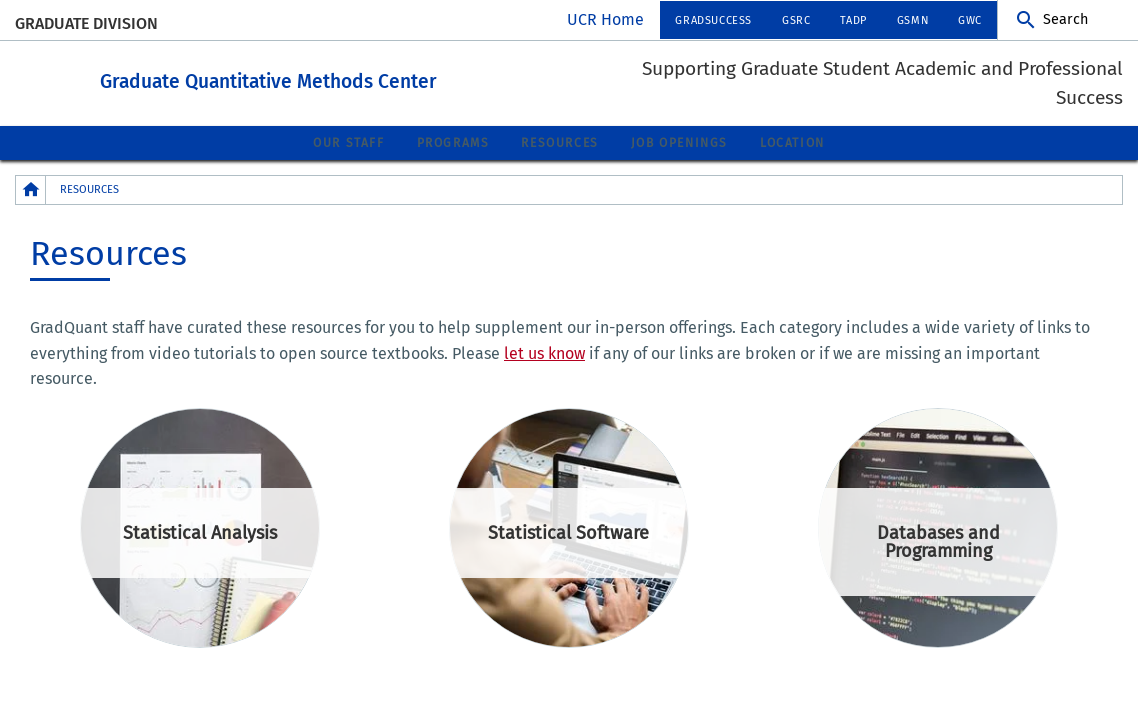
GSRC (796, 20)
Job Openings (679, 142)
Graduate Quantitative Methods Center (378, 78)
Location (792, 142)
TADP (853, 20)
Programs (453, 142)
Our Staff (348, 142)
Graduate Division (86, 23)
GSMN (912, 20)
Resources (559, 142)
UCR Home (605, 19)
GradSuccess (713, 20)
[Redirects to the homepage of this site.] (31, 188)
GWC (970, 20)
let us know (544, 352)
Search (1065, 19)
